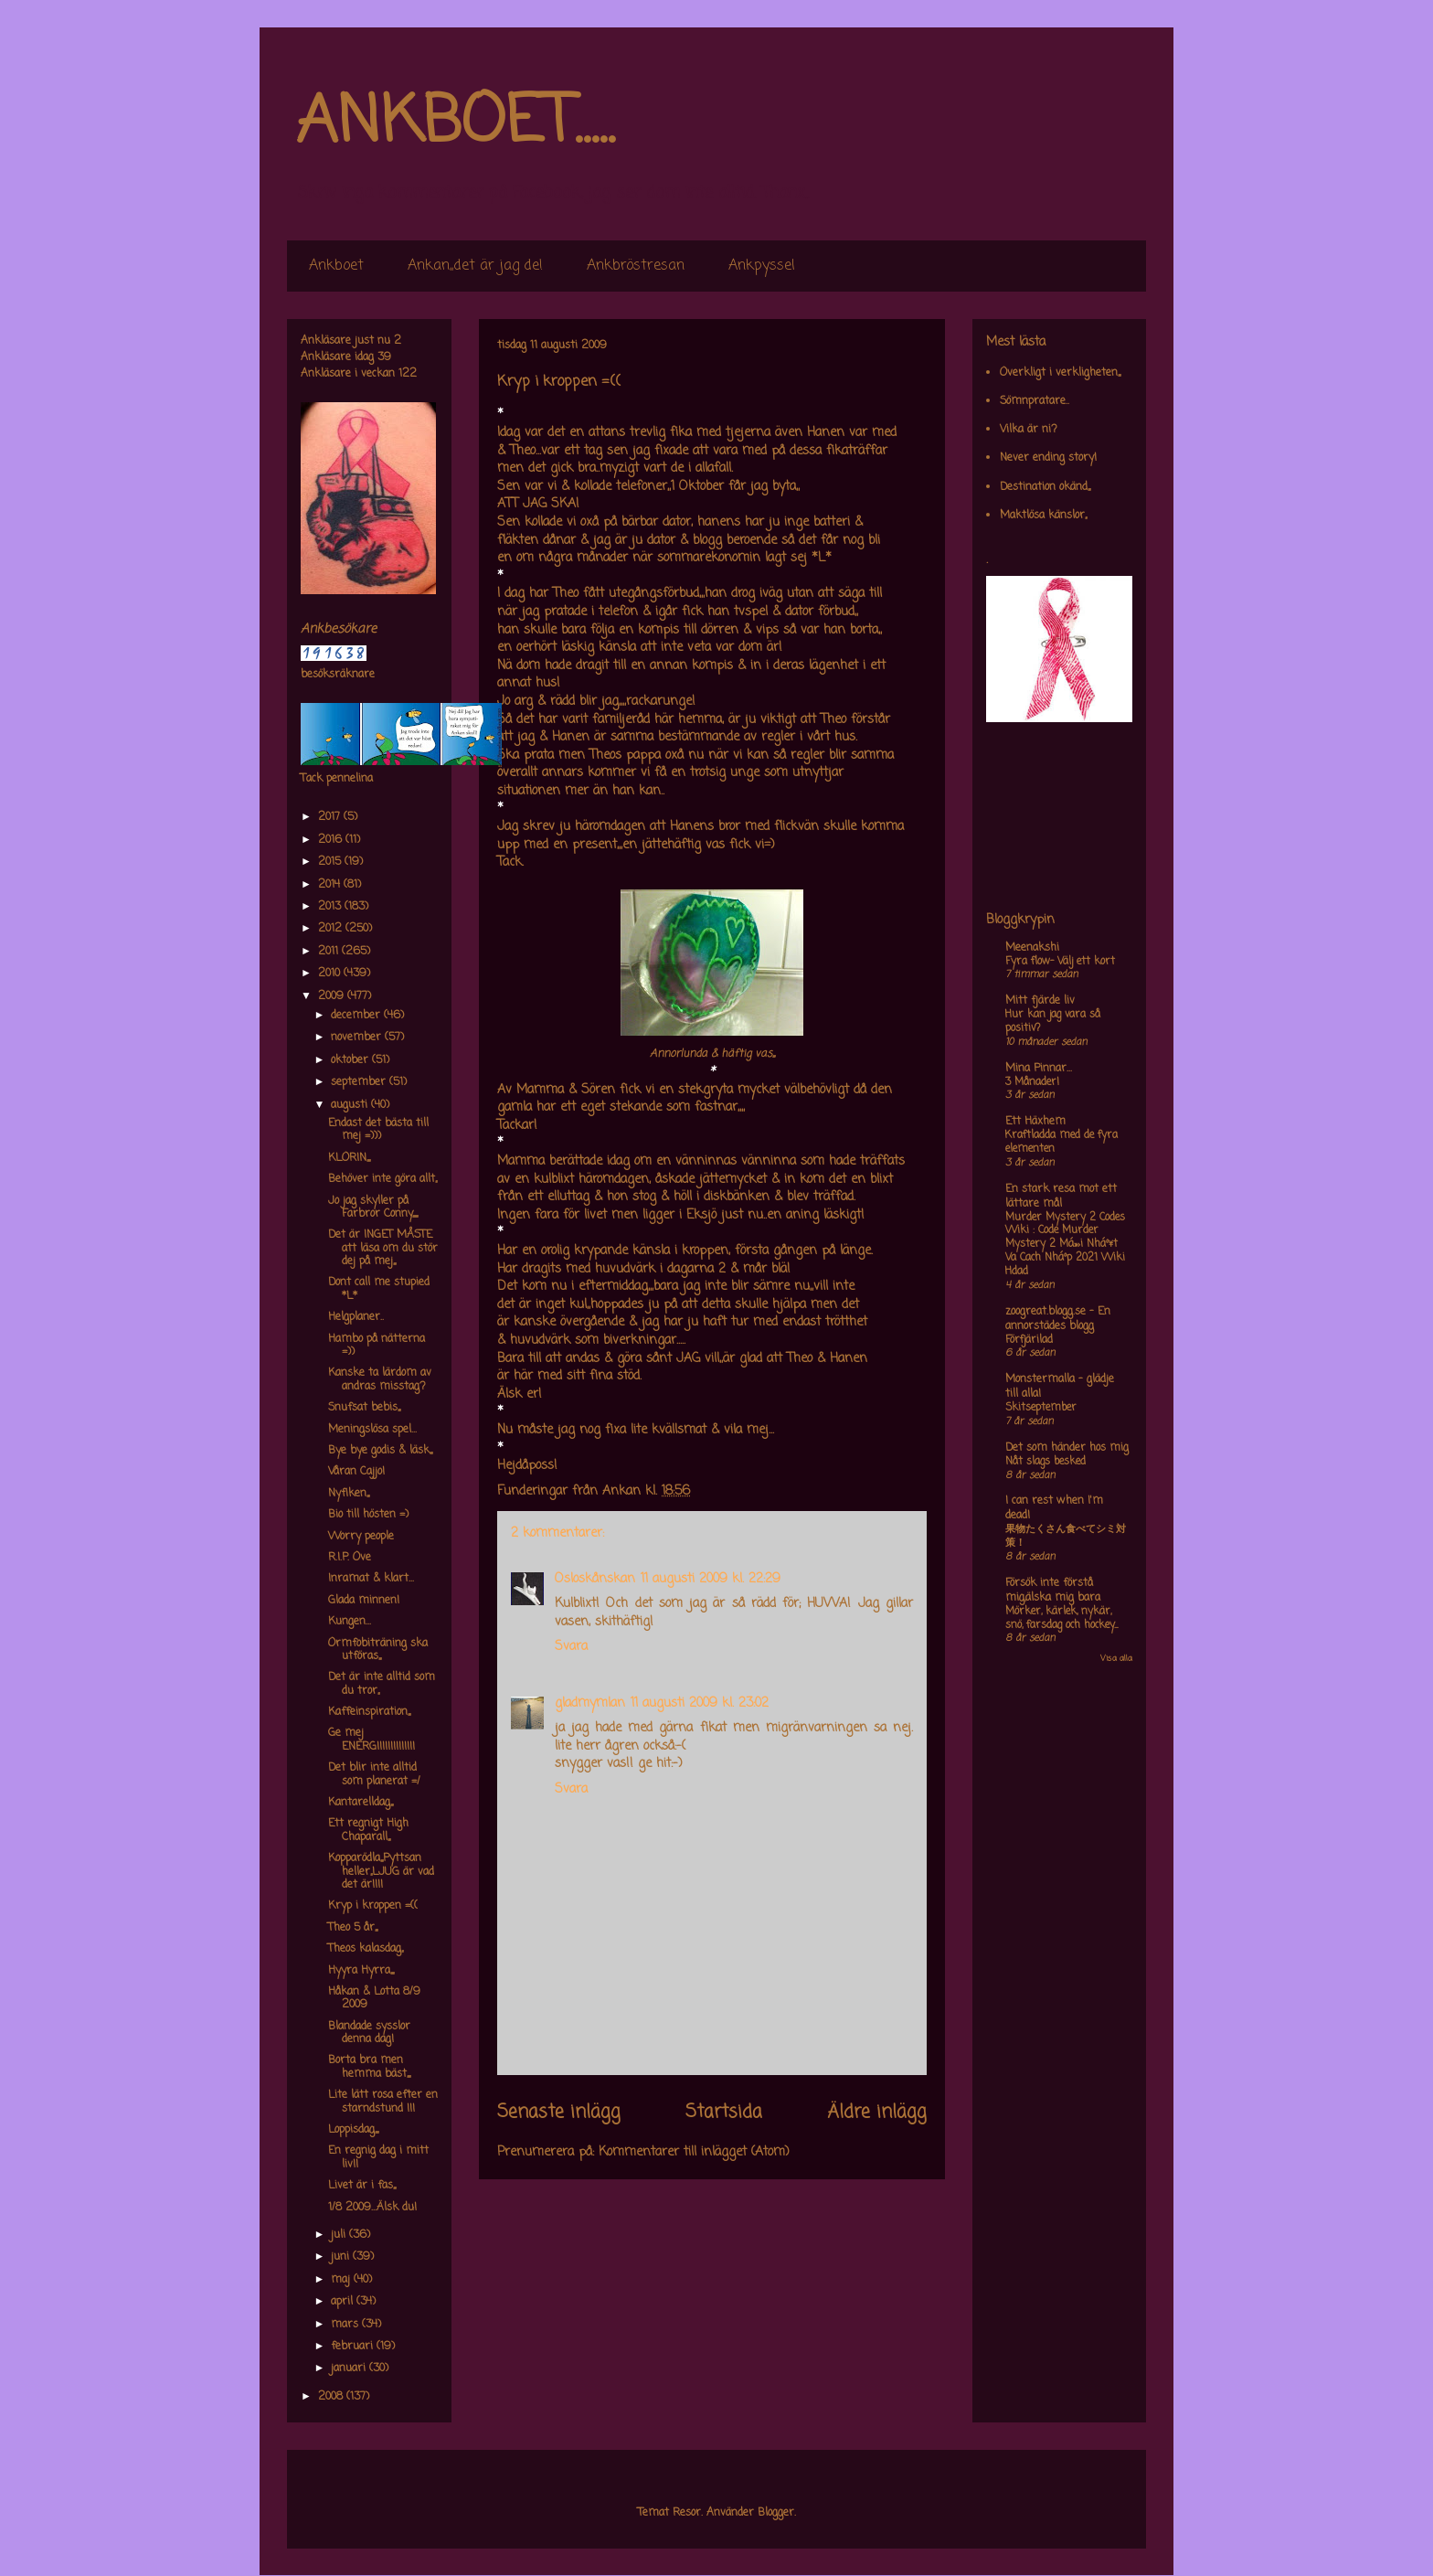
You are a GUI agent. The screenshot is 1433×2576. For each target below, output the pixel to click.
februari (354, 2346)
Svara (571, 1646)
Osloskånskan (595, 1579)
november (358, 1037)
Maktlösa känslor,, (1043, 515)
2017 (331, 817)
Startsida (723, 2112)
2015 (331, 862)
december (357, 1015)
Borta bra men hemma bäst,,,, (369, 2066)
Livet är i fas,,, (362, 2185)
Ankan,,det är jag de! (475, 266)
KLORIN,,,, (349, 1158)
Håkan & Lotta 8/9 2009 (374, 1998)
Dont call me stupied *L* (379, 1289)
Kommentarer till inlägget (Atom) (694, 2152)
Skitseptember (1041, 1408)
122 (407, 374)
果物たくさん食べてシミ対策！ (1065, 1536)
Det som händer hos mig (1067, 1448)
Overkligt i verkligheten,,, (1060, 373)
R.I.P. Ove (349, 1557)
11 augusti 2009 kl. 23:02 (700, 1703)
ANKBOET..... (455, 123)
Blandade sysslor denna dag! (369, 2033)
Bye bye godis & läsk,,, (380, 1450)
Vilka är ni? (1028, 429)
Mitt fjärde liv (1040, 1001)
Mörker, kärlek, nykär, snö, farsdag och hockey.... (1061, 1618)
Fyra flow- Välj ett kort (1060, 961)
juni (342, 2257)
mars (346, 2324)
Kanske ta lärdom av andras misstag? (379, 1379)
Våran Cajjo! (356, 1472)
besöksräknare (338, 674)
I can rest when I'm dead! (1054, 1508)
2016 (331, 840)
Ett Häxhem (1035, 1121)
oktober (351, 1060)
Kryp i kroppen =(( (373, 1906)
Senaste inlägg (559, 2112)
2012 (331, 929)
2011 (330, 951)
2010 (331, 973)
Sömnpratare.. (1034, 401)
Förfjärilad (1029, 1340)
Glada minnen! (363, 1600)
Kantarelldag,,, (360, 1802)
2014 (331, 885)
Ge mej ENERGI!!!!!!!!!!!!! (371, 1739)
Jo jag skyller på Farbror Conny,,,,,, (373, 1207)
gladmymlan (590, 1703)
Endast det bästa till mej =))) (378, 1129)
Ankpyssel (761, 266)
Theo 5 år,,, (352, 1928)
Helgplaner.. (356, 1317)
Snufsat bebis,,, (364, 1408)
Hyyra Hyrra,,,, (361, 1971)
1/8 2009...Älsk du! (372, 2207)
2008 (332, 2397)
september (360, 1082)
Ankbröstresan (636, 266)
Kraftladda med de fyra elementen (1061, 1142)
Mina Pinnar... (1038, 1068)
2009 (332, 996)
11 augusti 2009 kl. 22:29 (710, 1579)
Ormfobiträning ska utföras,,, (378, 1650)
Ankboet (336, 266)
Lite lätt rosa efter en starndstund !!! (383, 2101)
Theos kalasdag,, (365, 1949)
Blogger (776, 2513)
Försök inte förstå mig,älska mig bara (1052, 1590)
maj (342, 2280)
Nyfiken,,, (348, 1493)
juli (340, 2235)
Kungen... (349, 1621)
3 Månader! (1032, 1082)
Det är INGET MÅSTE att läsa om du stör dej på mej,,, (383, 1248)
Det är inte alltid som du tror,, (381, 1683)
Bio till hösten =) (368, 1514)
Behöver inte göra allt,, (382, 1179)
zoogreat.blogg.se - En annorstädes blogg (1057, 1319)
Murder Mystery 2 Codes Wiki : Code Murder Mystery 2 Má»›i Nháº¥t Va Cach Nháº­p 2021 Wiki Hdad (1065, 1244)
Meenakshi (1032, 948)
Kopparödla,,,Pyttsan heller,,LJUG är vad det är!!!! (381, 1871)
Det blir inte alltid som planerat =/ (374, 1774)
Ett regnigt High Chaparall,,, (368, 1830)
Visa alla (1116, 1659)
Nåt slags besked (1045, 1461)
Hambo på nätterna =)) (376, 1345)
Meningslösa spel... (372, 1429)
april (343, 2302)
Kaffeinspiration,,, (369, 1712)
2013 (331, 907)
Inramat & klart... (371, 1578)
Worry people (361, 1536)
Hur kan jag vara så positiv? (1052, 1021)
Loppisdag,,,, (353, 2130)
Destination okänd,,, (1045, 487)
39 (384, 357)
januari (350, 2368)
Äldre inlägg (877, 2112)
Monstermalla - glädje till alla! (1059, 1386)
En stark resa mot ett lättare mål (1061, 1196)
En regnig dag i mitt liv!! (378, 2157)
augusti (351, 1105)
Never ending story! (1048, 458)
